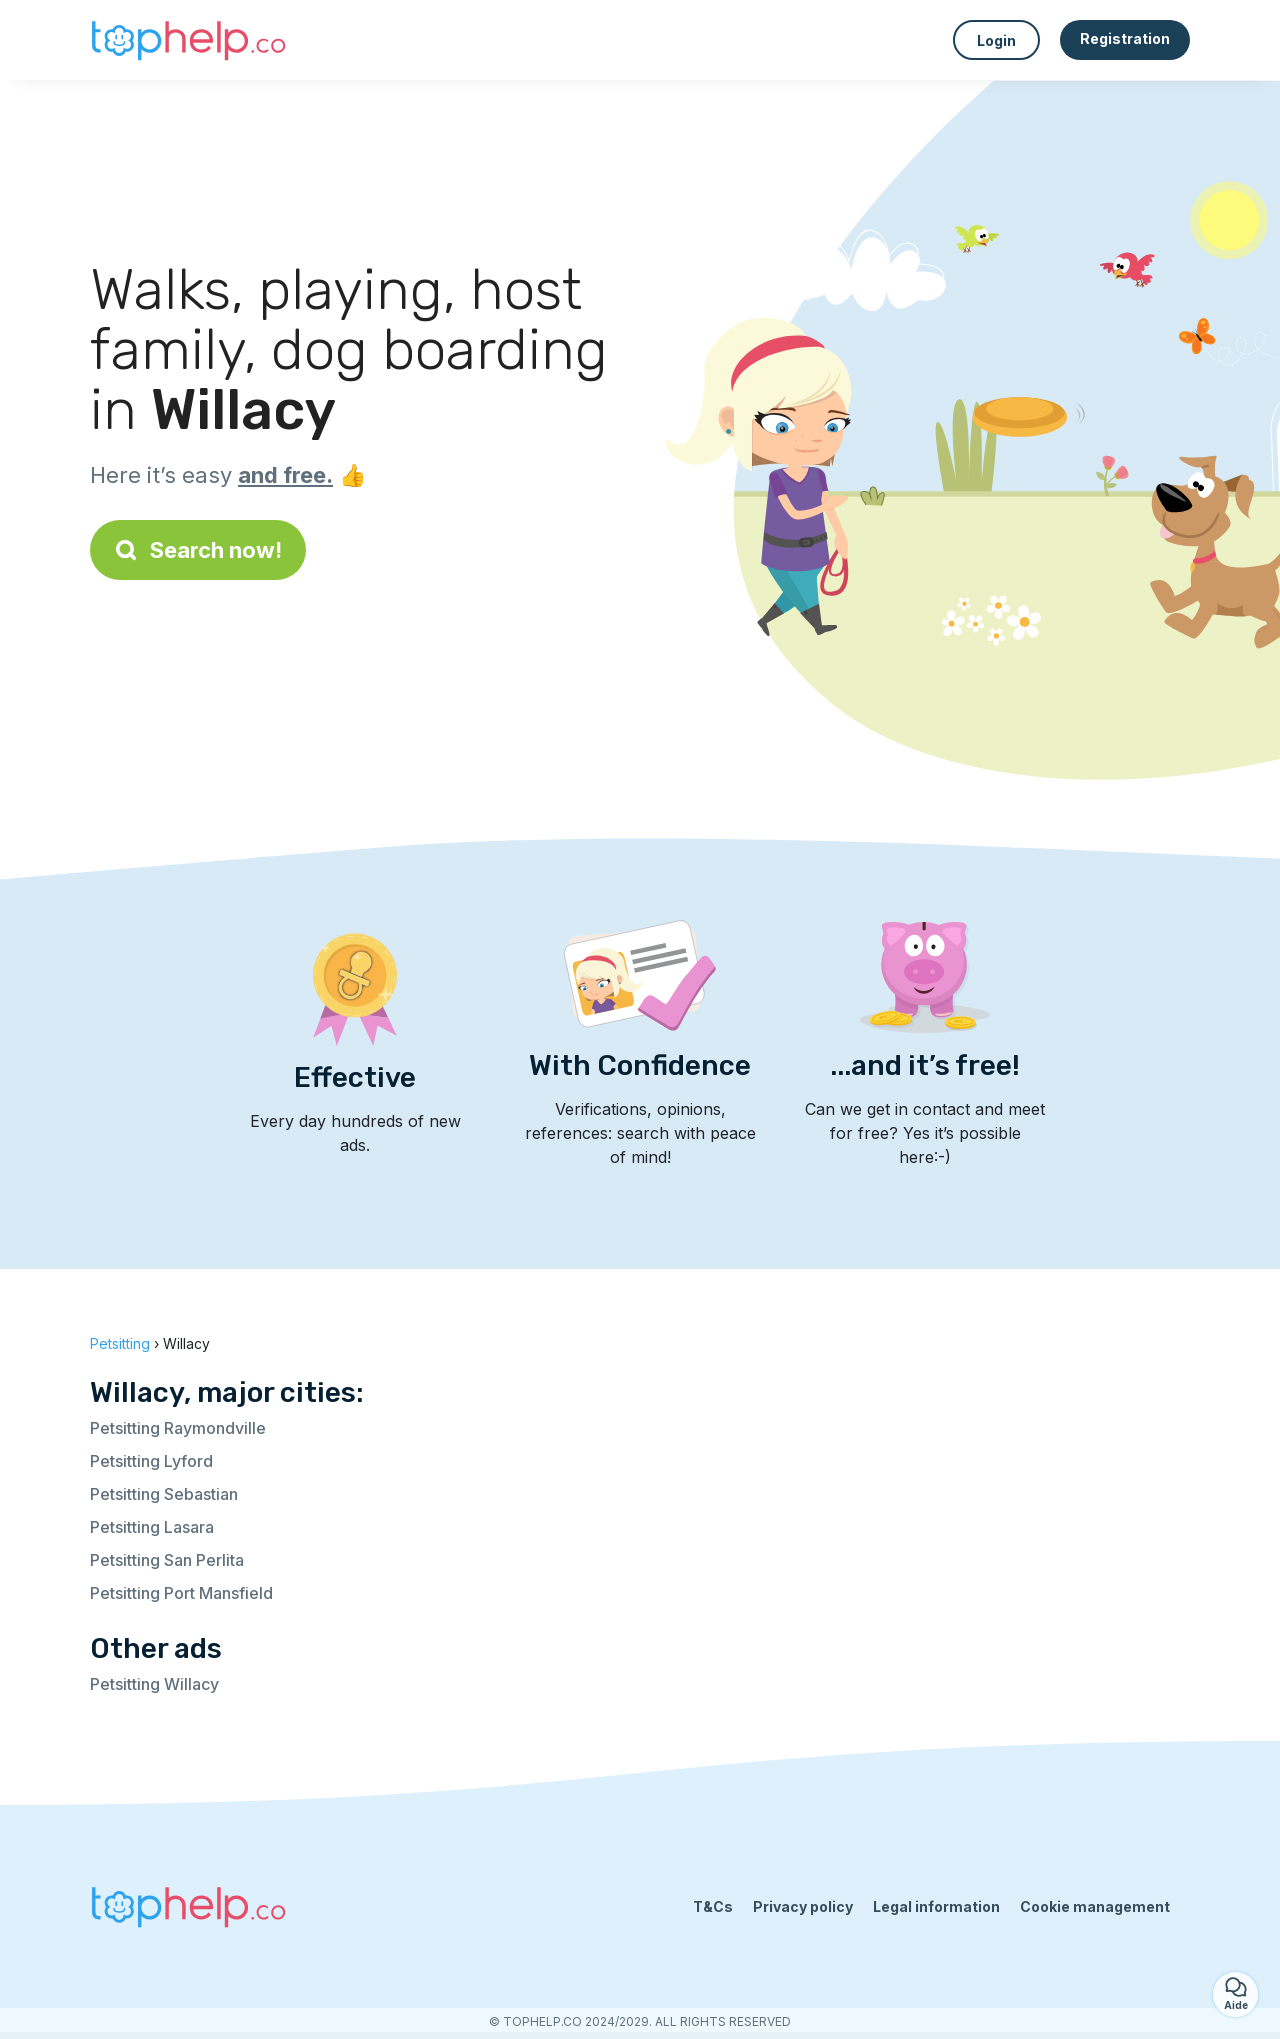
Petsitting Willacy (154, 1684)
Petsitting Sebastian (164, 1494)
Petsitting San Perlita (167, 1560)
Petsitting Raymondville (178, 1428)
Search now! (198, 550)
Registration (1125, 38)
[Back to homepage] (190, 40)
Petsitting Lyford (151, 1461)
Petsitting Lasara (152, 1527)
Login (996, 40)
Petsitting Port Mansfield (181, 1593)
